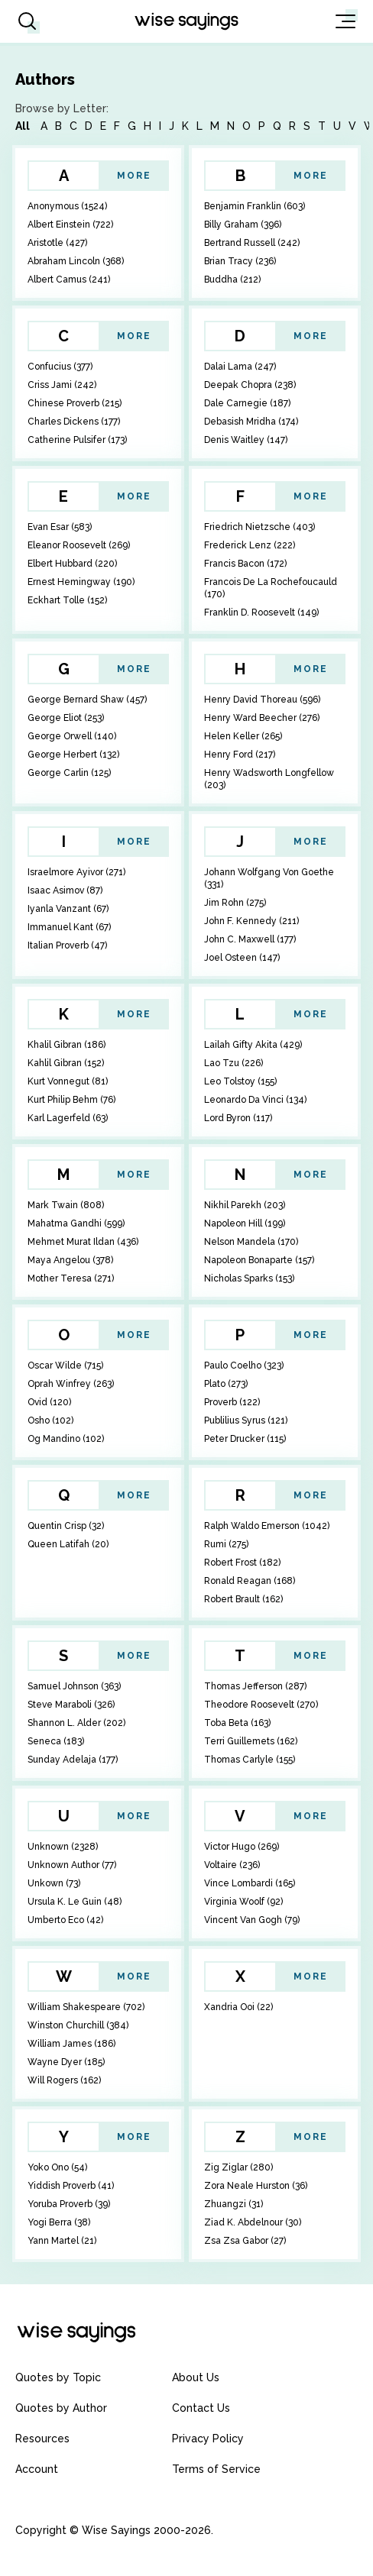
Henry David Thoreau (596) (262, 699)
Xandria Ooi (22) (238, 2007)
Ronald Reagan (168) (249, 1581)
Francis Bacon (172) (245, 563)
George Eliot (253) (66, 718)
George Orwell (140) (72, 736)
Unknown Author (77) (72, 1865)
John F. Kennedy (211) (251, 921)
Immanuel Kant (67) (69, 927)
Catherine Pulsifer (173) (77, 440)
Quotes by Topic (58, 2377)
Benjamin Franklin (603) (254, 206)
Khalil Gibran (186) (66, 1044)
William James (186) (71, 2043)
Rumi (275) (226, 1544)
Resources (42, 2438)
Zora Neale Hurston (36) (255, 2185)
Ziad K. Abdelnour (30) (252, 2222)
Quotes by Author (61, 2408)
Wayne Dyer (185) (66, 2062)
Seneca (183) (56, 1741)
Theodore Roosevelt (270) (261, 1704)
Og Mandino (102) (66, 1438)
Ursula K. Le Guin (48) (75, 1901)
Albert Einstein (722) (70, 224)
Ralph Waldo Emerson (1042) (266, 1526)
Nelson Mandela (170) (251, 1241)
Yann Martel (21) (62, 2240)
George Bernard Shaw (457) (87, 699)
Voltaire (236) (232, 1865)
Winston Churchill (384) (78, 2025)
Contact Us (201, 2408)
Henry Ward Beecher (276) (261, 718)
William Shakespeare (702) (86, 2007)
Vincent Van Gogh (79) (252, 1920)
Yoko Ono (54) (57, 2167)
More (134, 175)
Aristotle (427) (57, 243)
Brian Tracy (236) (240, 261)
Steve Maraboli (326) (71, 1704)
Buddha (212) (232, 279)
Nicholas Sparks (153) (249, 1278)
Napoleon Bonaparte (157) (259, 1260)
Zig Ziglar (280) (238, 2167)
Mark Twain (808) (66, 1205)
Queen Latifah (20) (68, 1544)
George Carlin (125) (69, 773)
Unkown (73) (54, 1883)
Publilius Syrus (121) (245, 1420)
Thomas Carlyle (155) (249, 1759)
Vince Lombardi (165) (249, 1883)
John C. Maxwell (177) (250, 939)
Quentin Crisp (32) (66, 1526)
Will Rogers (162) (64, 2080)
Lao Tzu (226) (233, 1063)
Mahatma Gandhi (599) (76, 1223)
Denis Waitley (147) (245, 440)
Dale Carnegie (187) (247, 403)
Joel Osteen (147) (242, 957)
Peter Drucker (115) (245, 1438)
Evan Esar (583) (60, 527)
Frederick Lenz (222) (249, 545)
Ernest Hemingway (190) (81, 582)
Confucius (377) (60, 366)
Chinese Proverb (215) (75, 403)
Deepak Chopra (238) (250, 385)
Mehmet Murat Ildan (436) (83, 1241)
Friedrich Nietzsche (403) (259, 527)
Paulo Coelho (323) (244, 1365)
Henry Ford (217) (239, 754)
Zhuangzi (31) (233, 2204)
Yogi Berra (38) (59, 2222)
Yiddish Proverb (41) (71, 2185)
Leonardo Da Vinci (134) (255, 1099)
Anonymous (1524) (67, 206)
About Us (195, 2377)
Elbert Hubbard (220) (72, 563)
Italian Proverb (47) (67, 945)
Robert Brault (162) (243, 1599)
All (22, 126)
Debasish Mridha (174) (251, 421)
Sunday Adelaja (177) (73, 1759)
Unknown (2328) (63, 1846)
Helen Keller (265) (243, 736)
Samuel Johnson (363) (74, 1686)
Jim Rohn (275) (235, 902)
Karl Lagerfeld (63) (68, 1118)
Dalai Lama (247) (240, 366)
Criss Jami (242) (62, 385)
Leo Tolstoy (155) (240, 1081)
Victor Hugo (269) (241, 1846)
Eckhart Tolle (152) (67, 600)
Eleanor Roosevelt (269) (79, 545)
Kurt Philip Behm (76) (71, 1099)
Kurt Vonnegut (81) (68, 1081)
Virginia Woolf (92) (243, 1901)
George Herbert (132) (73, 754)
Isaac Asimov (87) (65, 890)
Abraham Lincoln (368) (76, 261)
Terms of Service (216, 2469)
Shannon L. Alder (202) (76, 1723)
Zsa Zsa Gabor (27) (245, 2240)
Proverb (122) (232, 1402)
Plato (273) (226, 1383)
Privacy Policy (208, 2438)
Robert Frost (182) (242, 1562)
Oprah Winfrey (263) (71, 1383)
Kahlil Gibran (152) (66, 1063)
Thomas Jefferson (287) (255, 1686)
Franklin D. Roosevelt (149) (261, 612)
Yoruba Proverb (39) (69, 2204)
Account (36, 2469)
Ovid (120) (49, 1402)
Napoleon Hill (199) (244, 1223)
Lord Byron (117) (238, 1118)
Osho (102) (50, 1420)
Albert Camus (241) (69, 279)
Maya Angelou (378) (70, 1260)
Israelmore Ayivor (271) (76, 872)
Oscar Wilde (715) (65, 1365)
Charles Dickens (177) (74, 421)
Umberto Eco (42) (65, 1920)
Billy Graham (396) (242, 224)
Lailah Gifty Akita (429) (253, 1044)
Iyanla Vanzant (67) (68, 908)
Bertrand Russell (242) (252, 243)
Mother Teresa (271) (71, 1278)
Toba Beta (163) (237, 1723)
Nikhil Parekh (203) (244, 1205)
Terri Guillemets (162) (250, 1741)
